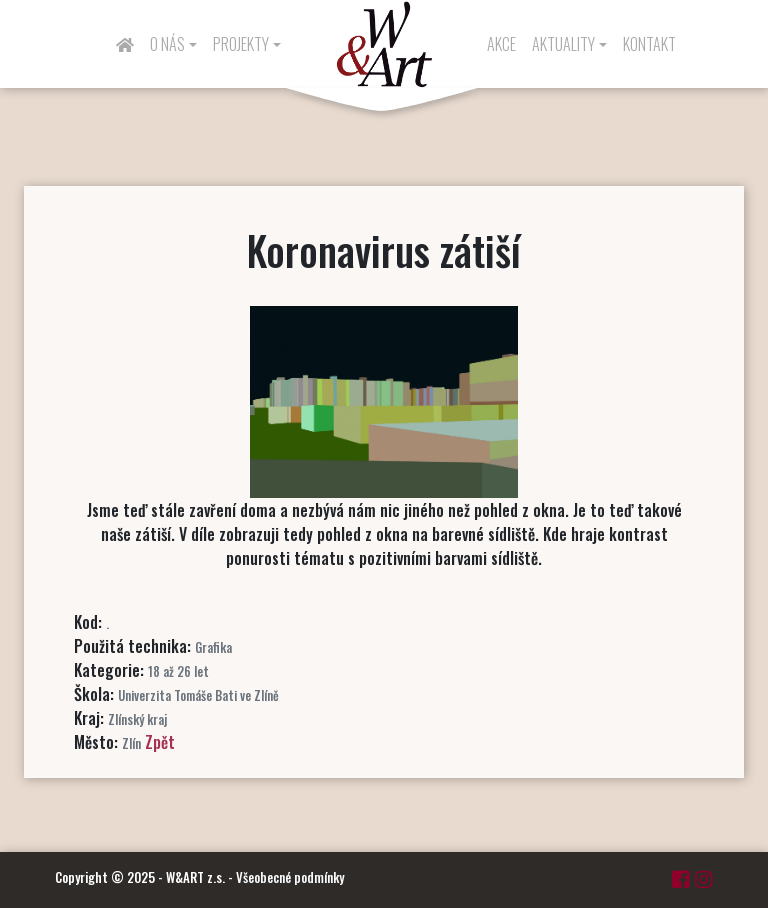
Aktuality (563, 44)
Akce (501, 44)
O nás (167, 44)
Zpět (160, 742)
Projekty (241, 44)
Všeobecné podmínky (290, 877)
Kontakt (649, 44)
